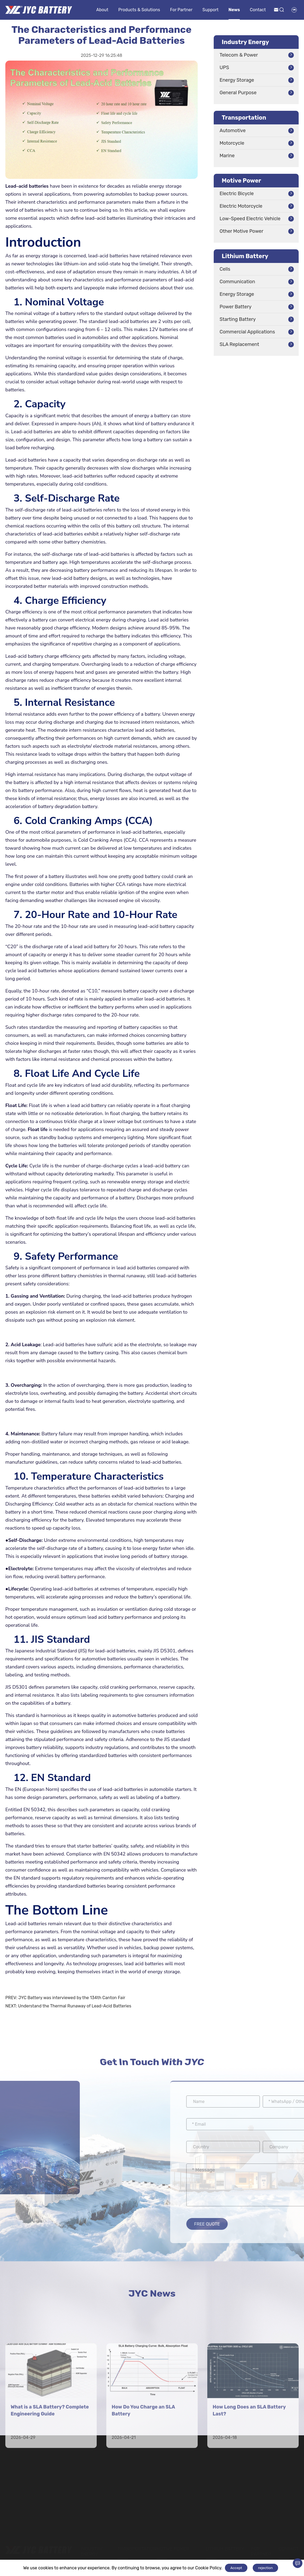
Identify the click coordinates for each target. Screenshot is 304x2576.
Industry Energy (245, 42)
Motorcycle (232, 143)
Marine (227, 156)
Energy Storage (237, 80)
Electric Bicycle (237, 193)
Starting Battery (238, 319)
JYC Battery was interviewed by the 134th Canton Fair (71, 1997)
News (234, 9)
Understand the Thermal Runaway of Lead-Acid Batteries (74, 2005)
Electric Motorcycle (241, 206)
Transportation (244, 117)
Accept (236, 2568)
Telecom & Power (239, 55)
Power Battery (235, 307)
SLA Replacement (239, 344)
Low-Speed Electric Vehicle (250, 219)
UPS (224, 67)
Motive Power (241, 180)
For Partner (181, 9)
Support (210, 9)
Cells (225, 269)
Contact (258, 9)
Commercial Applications (247, 332)
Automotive (233, 130)
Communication (237, 282)
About (102, 9)
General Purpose (238, 93)
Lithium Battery (245, 256)
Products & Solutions (139, 9)
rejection (265, 2568)
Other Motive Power (241, 231)
